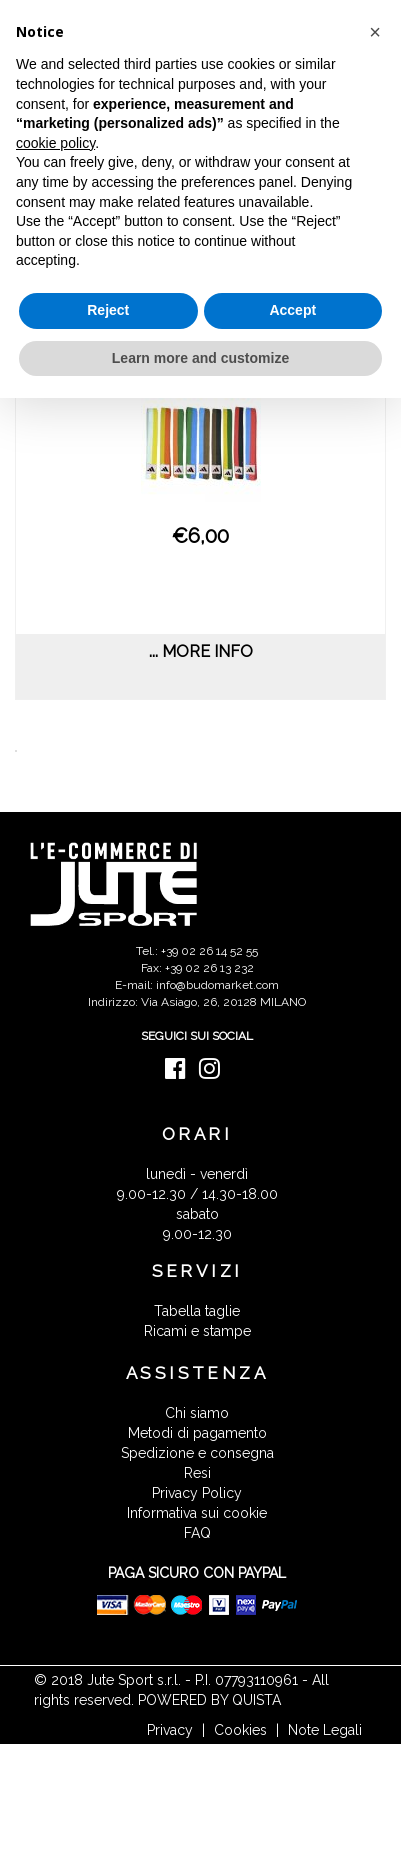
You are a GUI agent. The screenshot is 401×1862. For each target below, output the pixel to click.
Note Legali (325, 1730)
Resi (197, 1473)
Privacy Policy (197, 1493)
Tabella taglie (197, 1311)
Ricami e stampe (197, 1331)
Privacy (170, 1730)
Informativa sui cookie (197, 1513)
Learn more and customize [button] (200, 358)
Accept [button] (292, 310)
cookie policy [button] (55, 143)
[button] (375, 32)
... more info (201, 651)
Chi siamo (197, 1413)
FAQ (197, 1533)
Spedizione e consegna (197, 1453)
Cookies (240, 1730)
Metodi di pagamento (197, 1433)
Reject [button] (108, 310)
